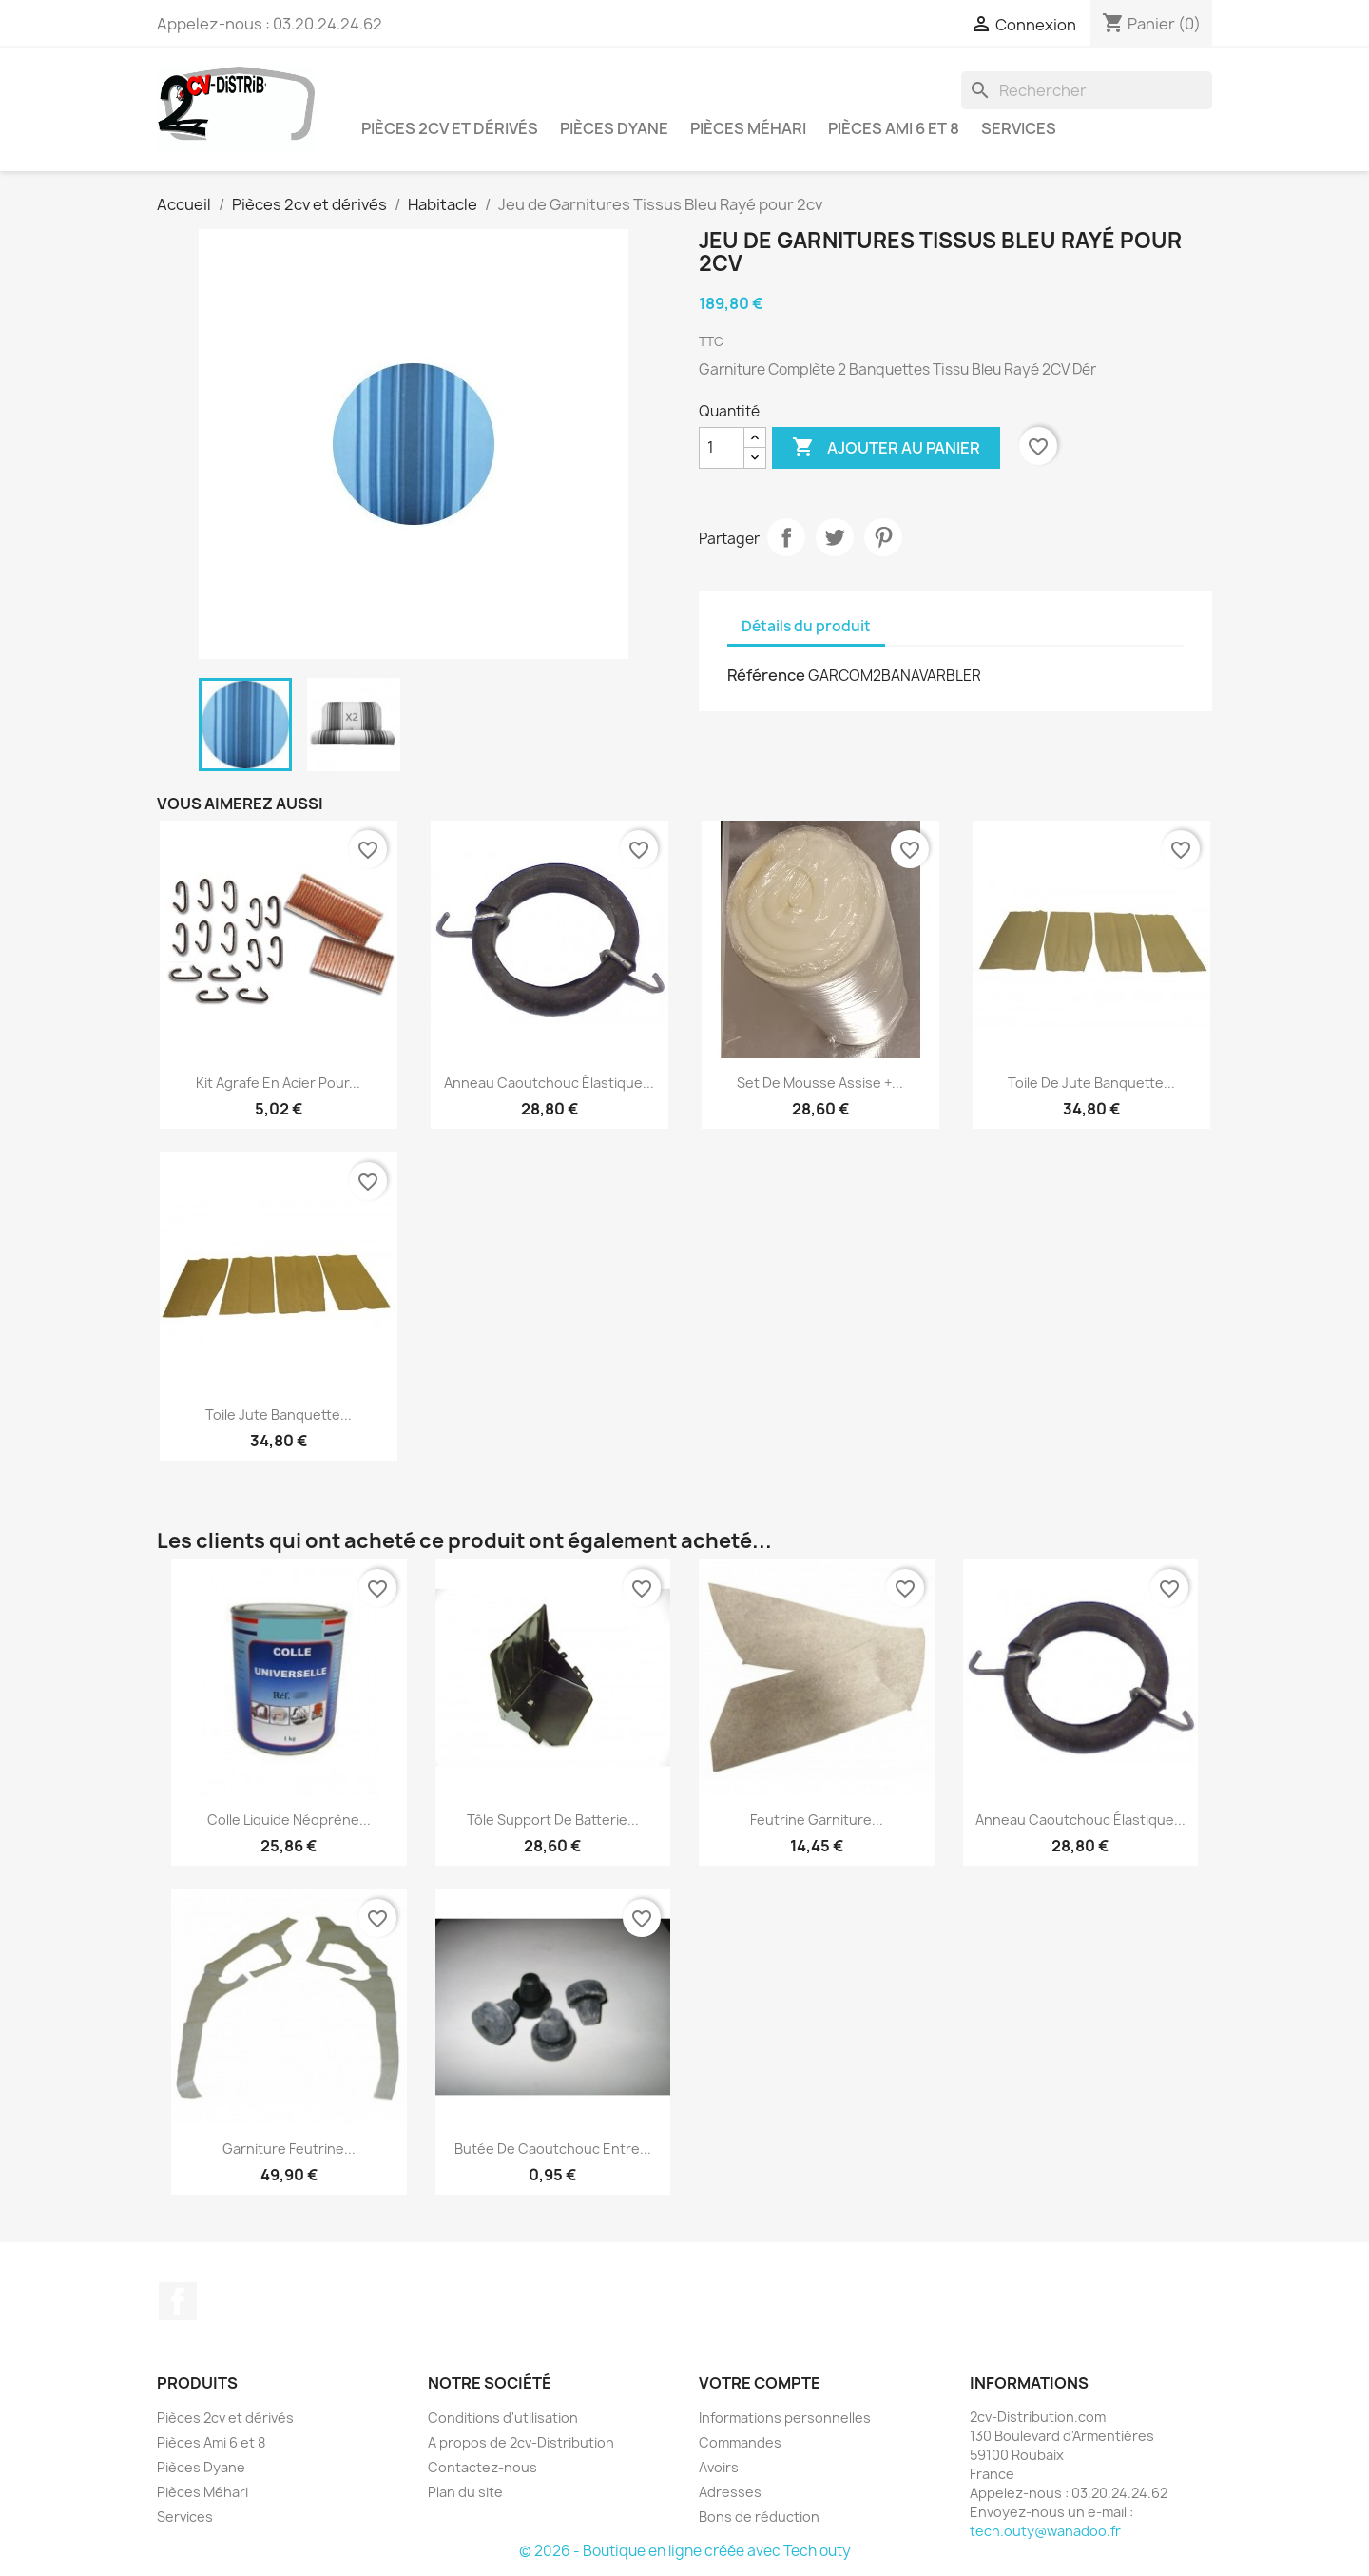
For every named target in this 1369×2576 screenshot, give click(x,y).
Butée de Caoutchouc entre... (552, 2149)
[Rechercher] (1086, 90)
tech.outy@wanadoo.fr (1045, 2531)
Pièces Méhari (748, 128)
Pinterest (883, 537)
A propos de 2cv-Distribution (521, 2442)
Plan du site (465, 2492)
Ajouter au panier (886, 448)
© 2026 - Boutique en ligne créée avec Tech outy (685, 2551)
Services (1018, 128)
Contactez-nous (482, 2467)
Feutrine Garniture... (816, 1820)
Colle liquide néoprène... (289, 1820)
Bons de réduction (759, 2517)
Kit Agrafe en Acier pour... (278, 1083)
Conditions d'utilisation (503, 2418)
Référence (766, 675)
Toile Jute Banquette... (278, 1414)
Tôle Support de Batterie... (553, 1820)
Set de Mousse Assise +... (820, 1083)
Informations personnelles (785, 2418)
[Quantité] (721, 448)
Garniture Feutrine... (289, 2149)
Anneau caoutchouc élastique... (549, 1083)
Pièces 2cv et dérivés (449, 128)
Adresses (730, 2492)
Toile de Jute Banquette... (1091, 1083)
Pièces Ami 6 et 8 (893, 128)
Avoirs (719, 2467)
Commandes (740, 2442)
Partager (786, 537)
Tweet (835, 537)
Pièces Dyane (614, 128)
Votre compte (759, 2383)
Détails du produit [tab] (806, 626)
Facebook (178, 2301)
